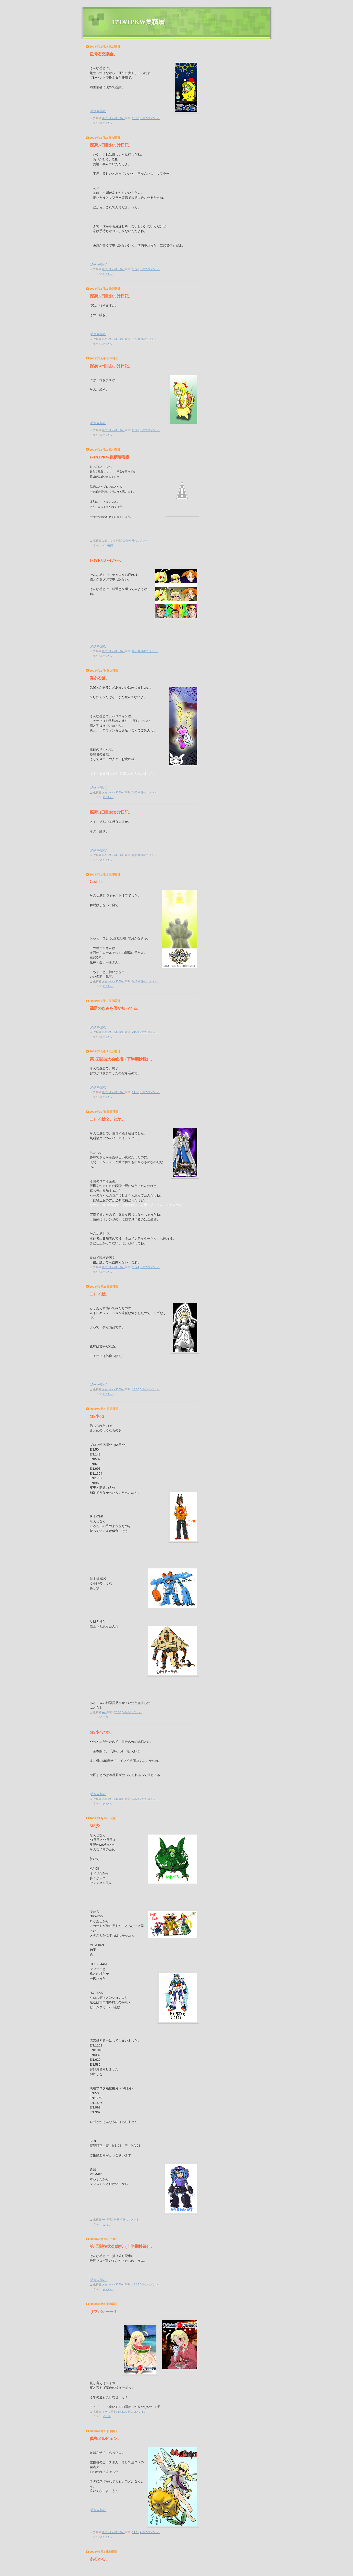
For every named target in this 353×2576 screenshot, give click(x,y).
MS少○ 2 (97, 1416)
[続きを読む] (98, 111)
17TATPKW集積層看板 (109, 457)
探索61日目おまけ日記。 (111, 812)
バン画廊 (108, 545)
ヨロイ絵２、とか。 (107, 1119)
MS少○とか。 (101, 1732)
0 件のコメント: (150, 118)
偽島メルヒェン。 (105, 2438)
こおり (107, 1716)
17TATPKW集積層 (138, 21)
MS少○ (96, 1826)
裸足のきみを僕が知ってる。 (115, 1008)
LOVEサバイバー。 (107, 560)
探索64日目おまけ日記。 (111, 366)
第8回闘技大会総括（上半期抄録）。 (122, 2246)
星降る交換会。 (103, 54)
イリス (107, 2416)
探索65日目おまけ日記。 (111, 296)
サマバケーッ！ (103, 2311)
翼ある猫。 (99, 678)
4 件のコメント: (150, 2532)
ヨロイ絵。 (99, 1294)
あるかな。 (99, 2559)
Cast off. (96, 881)
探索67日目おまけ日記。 (111, 145)
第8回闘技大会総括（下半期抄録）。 (122, 1059)
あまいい (108, 122)
